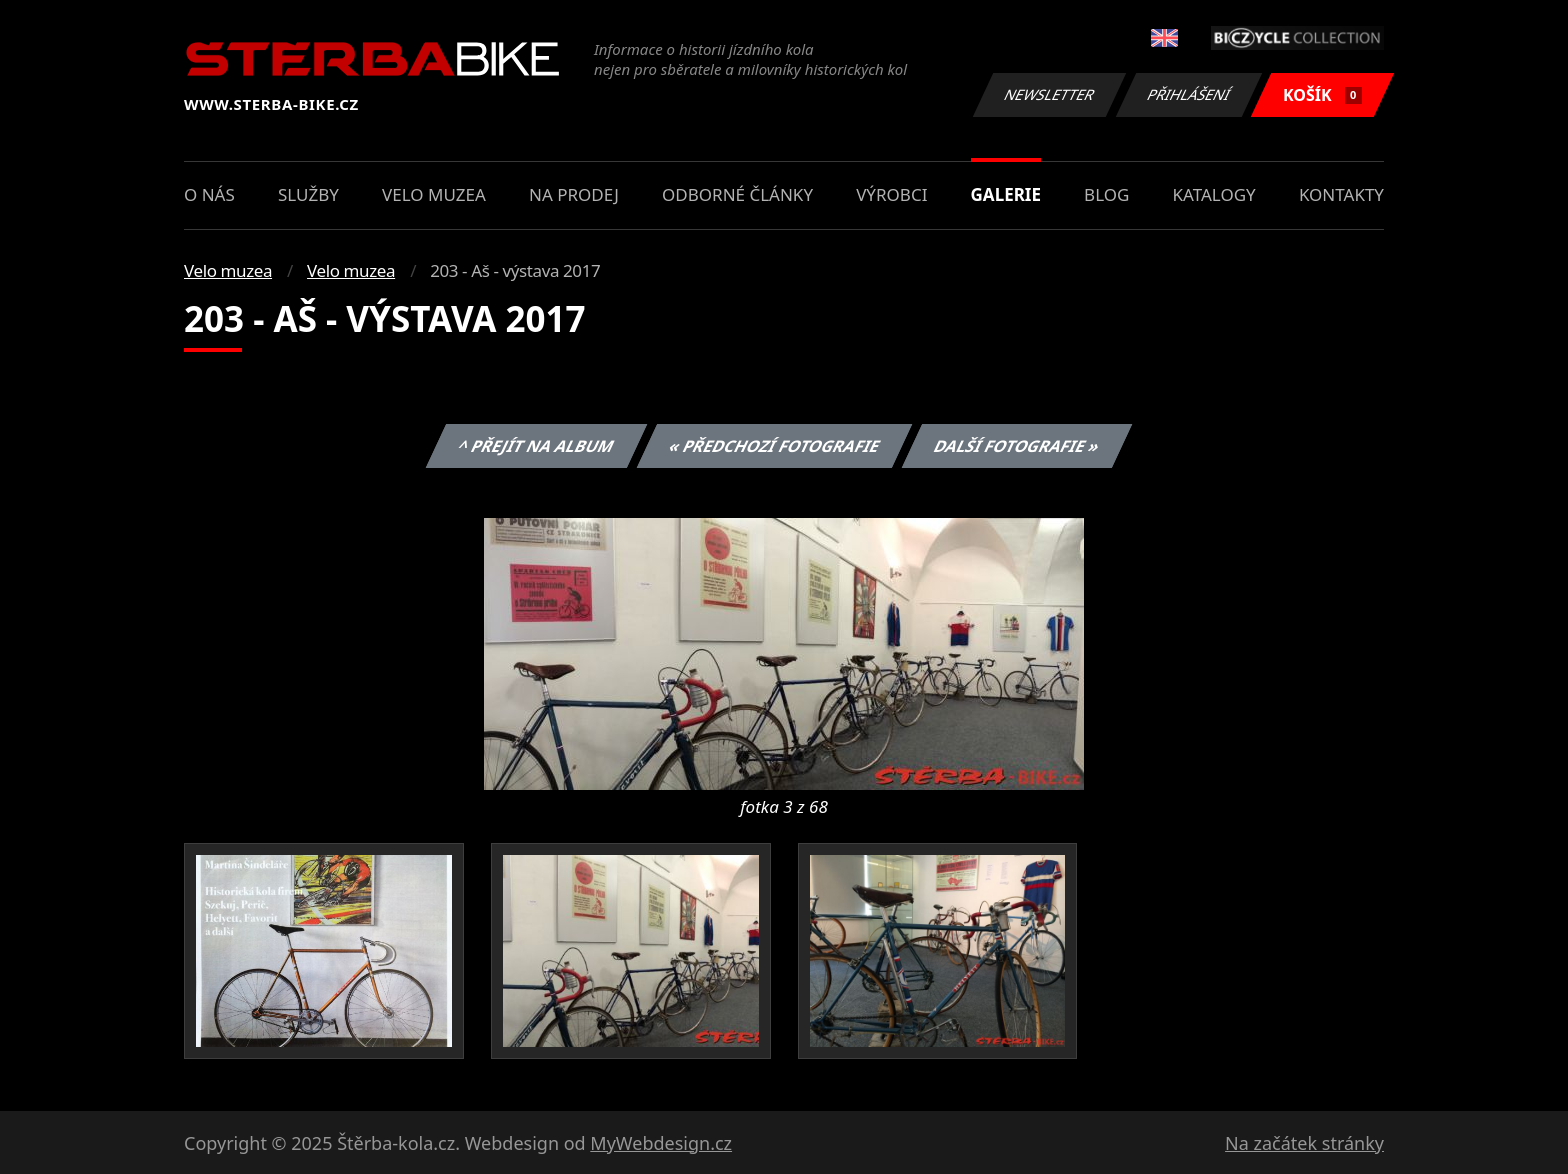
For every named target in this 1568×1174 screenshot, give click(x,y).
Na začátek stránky (1304, 1143)
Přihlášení (1188, 94)
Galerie (1006, 194)
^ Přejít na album (536, 446)
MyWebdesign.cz (661, 1143)
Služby (308, 194)
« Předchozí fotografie (774, 446)
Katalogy (1214, 194)
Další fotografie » (1017, 446)
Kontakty (1341, 194)
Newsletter (1049, 94)
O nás (209, 194)
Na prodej (574, 194)
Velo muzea (434, 194)
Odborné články (737, 194)
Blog (1106, 194)
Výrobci (891, 194)
